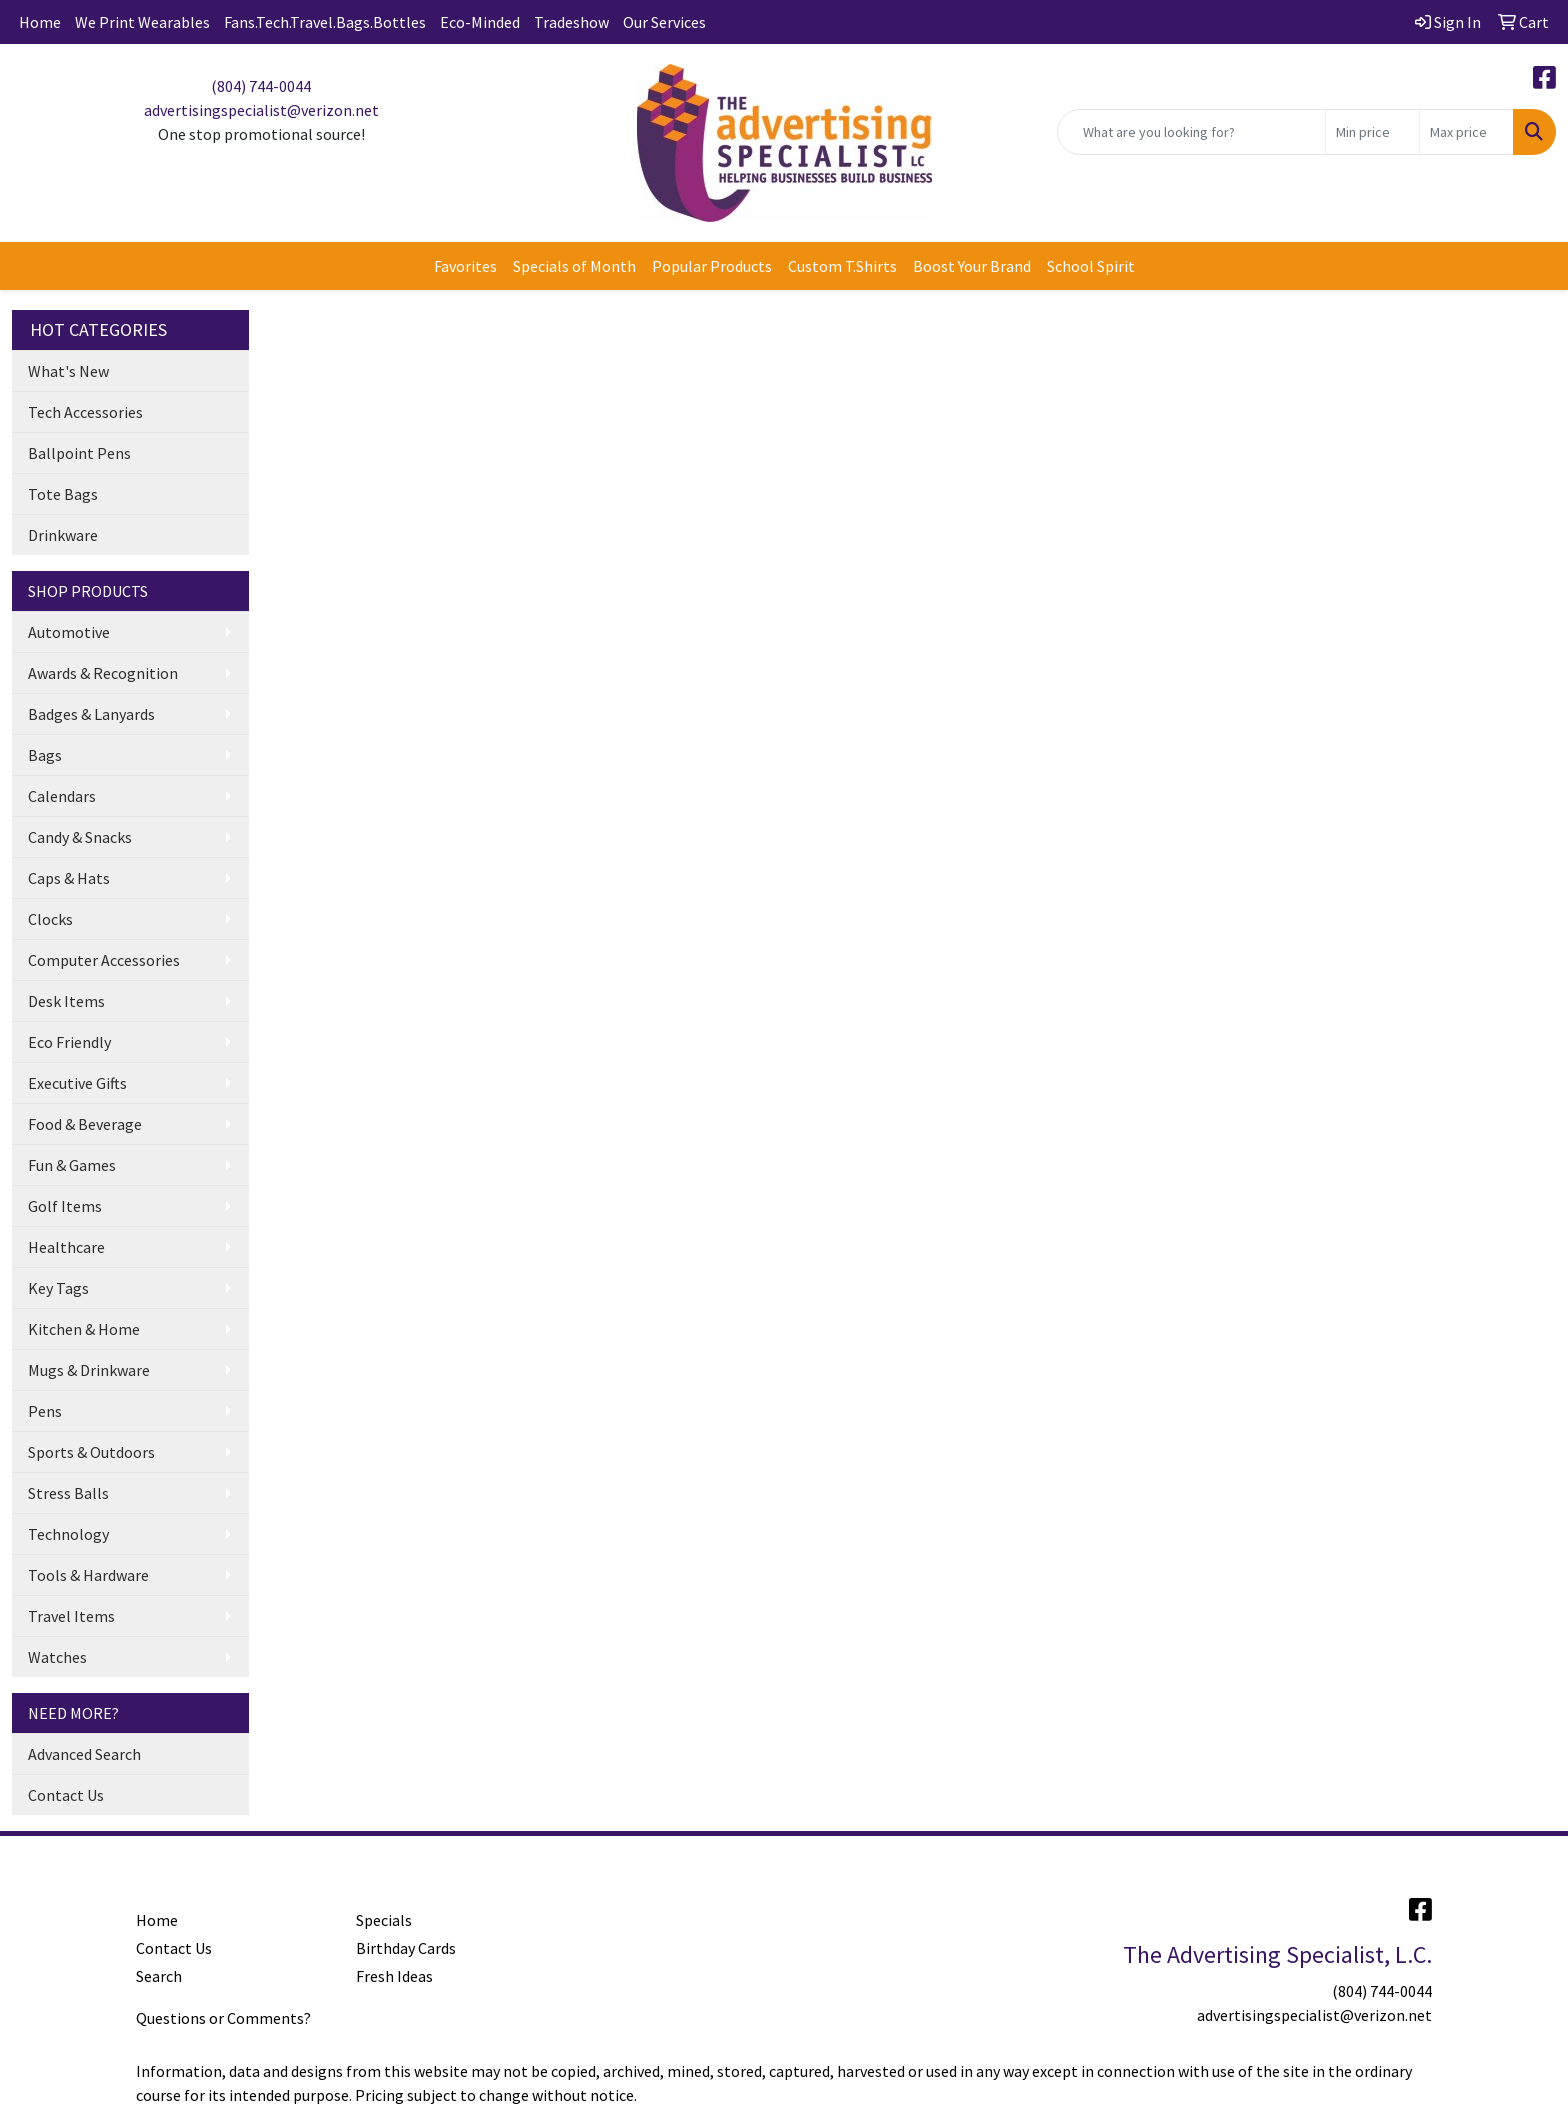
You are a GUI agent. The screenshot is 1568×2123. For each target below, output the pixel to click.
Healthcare (66, 1247)
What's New (68, 371)
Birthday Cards (406, 1948)
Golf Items (65, 1206)
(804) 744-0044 (261, 86)
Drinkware (63, 535)
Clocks (50, 919)
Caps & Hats (69, 878)
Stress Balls (68, 1493)
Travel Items (71, 1616)
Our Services (664, 22)
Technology (68, 1534)
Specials (384, 1920)
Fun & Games (72, 1165)
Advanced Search (84, 1754)
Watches (57, 1657)
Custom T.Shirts (842, 266)
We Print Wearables (142, 22)
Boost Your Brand (972, 266)
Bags (45, 755)
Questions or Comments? (223, 2018)
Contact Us (66, 1795)
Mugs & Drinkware (89, 1370)
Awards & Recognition (103, 673)
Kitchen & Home (84, 1329)
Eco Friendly (69, 1042)
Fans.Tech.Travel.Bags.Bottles (325, 22)
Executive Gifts (77, 1083)
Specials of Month (574, 266)
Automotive (69, 632)
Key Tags (58, 1288)
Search (159, 1976)
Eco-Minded (480, 22)
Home (40, 22)
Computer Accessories (104, 960)
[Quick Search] (1191, 132)
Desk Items (66, 1001)
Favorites (465, 266)
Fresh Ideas (394, 1976)
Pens (45, 1411)
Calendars (62, 796)
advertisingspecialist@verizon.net (261, 110)
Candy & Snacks (80, 837)
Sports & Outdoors (91, 1452)
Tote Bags (63, 494)
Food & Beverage (85, 1124)
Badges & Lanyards (91, 714)
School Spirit (1091, 266)
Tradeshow (571, 22)
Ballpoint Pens (79, 453)
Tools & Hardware (88, 1575)
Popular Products (712, 266)
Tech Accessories (85, 412)
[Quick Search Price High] (1466, 132)
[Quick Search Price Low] (1372, 132)
